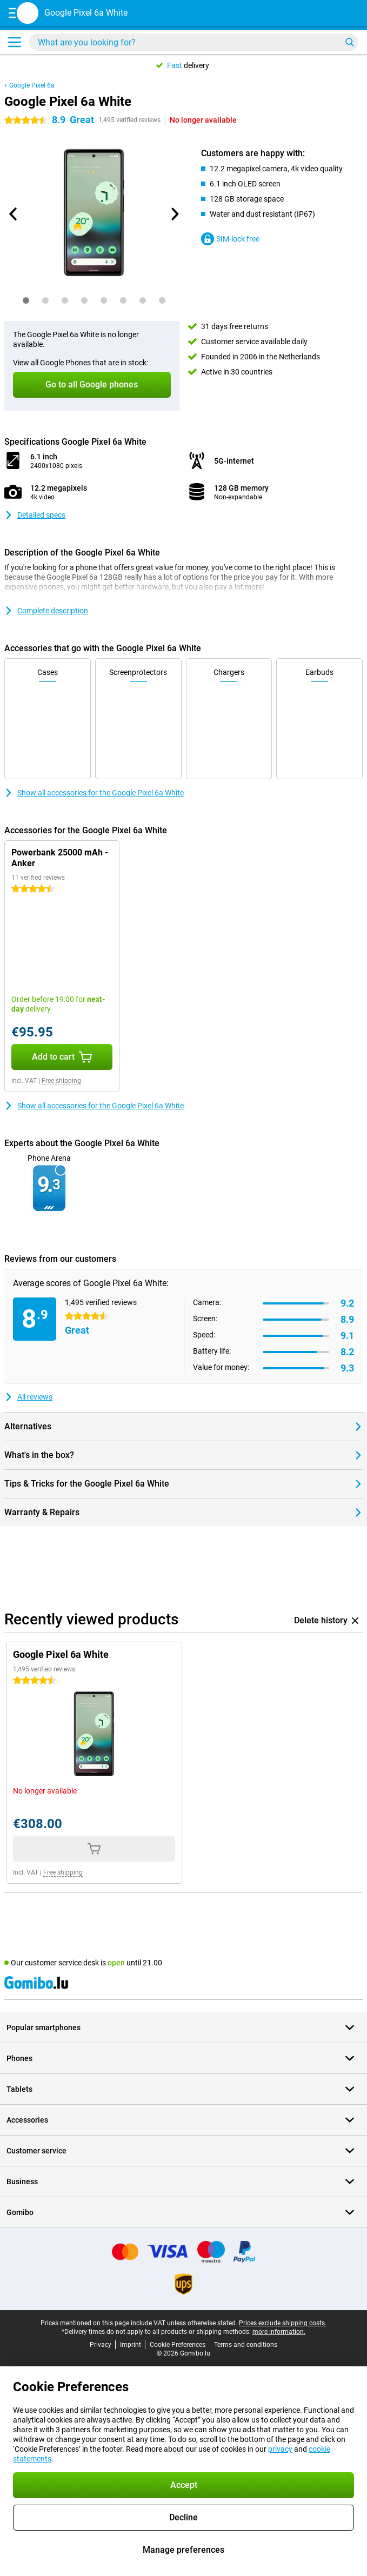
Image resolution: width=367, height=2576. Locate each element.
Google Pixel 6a (32, 85)
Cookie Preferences (177, 2344)
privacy (280, 2449)
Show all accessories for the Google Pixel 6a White (94, 792)
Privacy (100, 2344)
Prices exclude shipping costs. (282, 2323)
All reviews (28, 1397)
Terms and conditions (245, 2344)
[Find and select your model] (193, 42)
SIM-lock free (230, 238)
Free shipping (61, 1081)
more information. (278, 2332)
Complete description (46, 610)
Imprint (130, 2344)
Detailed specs (34, 515)
